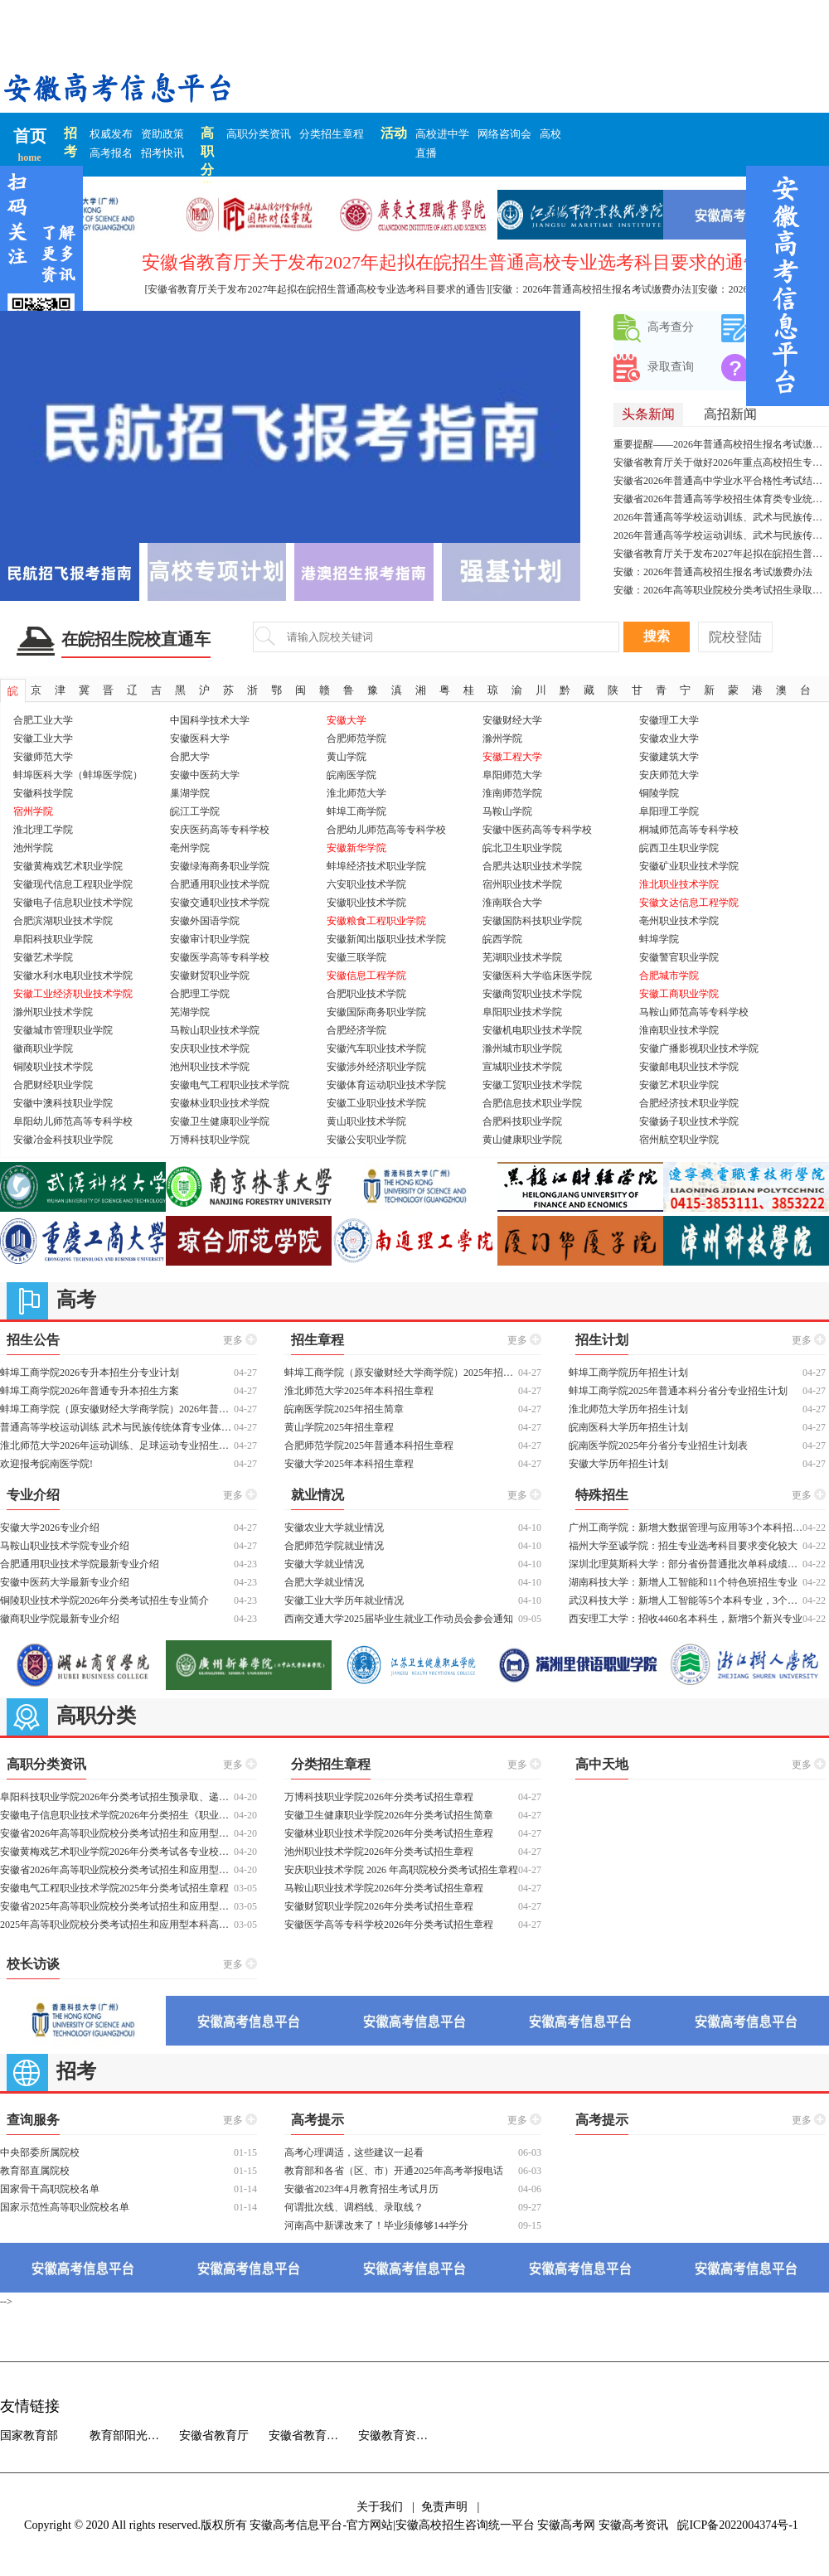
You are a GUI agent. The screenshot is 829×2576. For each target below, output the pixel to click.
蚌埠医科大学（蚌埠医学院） (78, 775)
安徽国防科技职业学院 (532, 921)
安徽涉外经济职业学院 (376, 1067)
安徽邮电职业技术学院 (689, 1067)
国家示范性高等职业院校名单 (64, 2207)
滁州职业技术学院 (53, 1012)
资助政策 (162, 134)
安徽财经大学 (512, 720)
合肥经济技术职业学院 (689, 1103)
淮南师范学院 (512, 793)
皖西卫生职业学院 (679, 848)
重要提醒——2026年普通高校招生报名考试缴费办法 (721, 444)
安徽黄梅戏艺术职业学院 (68, 866)
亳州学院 (190, 848)
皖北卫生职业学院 (522, 848)
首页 (29, 136)
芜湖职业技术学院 (522, 957)
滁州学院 (502, 738)
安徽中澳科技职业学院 (63, 1103)
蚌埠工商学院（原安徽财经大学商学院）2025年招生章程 (401, 1372)
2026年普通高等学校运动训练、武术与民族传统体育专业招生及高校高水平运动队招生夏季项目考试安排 (721, 517)
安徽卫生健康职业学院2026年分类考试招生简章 (388, 1815)
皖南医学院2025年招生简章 (344, 1409)
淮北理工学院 (43, 829)
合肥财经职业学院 (53, 1085)
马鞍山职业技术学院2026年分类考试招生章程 (383, 1888)
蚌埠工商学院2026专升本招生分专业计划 (89, 1372)
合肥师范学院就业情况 (334, 1546)
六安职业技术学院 (366, 884)
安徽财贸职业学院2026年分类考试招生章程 (378, 1906)
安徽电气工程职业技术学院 (229, 1085)
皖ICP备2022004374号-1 (737, 2525)
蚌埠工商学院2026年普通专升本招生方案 (89, 1391)
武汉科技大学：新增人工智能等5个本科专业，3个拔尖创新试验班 (685, 1600)
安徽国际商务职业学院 (376, 1012)
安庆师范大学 (669, 775)
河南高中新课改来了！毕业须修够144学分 (376, 2225)
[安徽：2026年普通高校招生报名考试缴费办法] (593, 289)
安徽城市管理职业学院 (63, 1030)
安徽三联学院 (356, 957)
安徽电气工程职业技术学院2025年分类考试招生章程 (114, 1888)
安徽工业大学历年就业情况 (344, 1600)
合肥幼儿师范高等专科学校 (386, 829)
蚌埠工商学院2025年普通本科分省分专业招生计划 (678, 1391)
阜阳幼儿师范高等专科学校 (73, 1121)
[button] (561, 427)
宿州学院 (33, 811)
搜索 (656, 636)
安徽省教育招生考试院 (313, 2435)
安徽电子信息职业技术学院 (73, 902)
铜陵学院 (659, 793)
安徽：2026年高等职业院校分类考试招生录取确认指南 (721, 590)
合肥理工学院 (200, 994)
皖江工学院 (195, 811)
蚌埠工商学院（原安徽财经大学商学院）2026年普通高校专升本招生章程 (117, 1409)
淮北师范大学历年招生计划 (628, 1409)
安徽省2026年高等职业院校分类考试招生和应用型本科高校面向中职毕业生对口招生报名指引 (117, 1870)
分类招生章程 (331, 134)
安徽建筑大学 (669, 757)
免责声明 (444, 2507)
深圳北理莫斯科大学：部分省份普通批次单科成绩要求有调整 (685, 1564)
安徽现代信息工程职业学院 (73, 884)
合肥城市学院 (669, 975)
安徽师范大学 (43, 757)
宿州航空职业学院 (679, 1139)
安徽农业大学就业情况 (334, 1527)
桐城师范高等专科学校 (689, 829)
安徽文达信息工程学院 (689, 902)
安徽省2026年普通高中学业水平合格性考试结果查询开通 (721, 481)
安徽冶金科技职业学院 (63, 1139)
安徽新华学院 (356, 848)
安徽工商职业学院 (679, 994)
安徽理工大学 (669, 720)
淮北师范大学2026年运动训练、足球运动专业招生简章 (117, 1445)
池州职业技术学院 (210, 1067)
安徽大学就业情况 (324, 1564)
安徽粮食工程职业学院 (376, 921)
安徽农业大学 (669, 738)
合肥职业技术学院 (366, 994)
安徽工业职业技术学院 (376, 1103)
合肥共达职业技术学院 (532, 866)
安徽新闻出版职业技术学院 (386, 939)
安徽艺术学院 (43, 957)
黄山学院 (346, 757)
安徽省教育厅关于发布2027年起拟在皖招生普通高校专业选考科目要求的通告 (721, 553)
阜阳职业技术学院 (522, 1012)
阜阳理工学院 (669, 811)
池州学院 (33, 848)
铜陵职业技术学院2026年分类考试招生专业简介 (104, 1600)
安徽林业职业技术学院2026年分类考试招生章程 (388, 1833)
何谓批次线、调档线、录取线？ (354, 2207)
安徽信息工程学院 (366, 975)
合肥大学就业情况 (324, 1582)
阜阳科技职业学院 (53, 939)
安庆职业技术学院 (210, 1048)
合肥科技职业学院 (522, 1121)
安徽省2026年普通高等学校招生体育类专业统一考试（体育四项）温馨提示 (721, 499)
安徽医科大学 (200, 738)
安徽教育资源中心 (403, 2435)
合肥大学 (190, 757)
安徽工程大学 (512, 757)
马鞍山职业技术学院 (214, 1030)
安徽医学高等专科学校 (219, 957)
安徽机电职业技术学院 (532, 1030)
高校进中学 (442, 134)
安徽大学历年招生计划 (618, 1464)
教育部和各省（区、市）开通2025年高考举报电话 (393, 2171)
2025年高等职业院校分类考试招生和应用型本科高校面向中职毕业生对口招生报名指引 (117, 1924)
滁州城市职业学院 (522, 1048)
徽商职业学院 (43, 1048)
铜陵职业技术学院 (53, 1067)
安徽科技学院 (43, 793)
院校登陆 (735, 637)
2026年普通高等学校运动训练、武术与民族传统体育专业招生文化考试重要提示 (721, 535)
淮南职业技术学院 (679, 1030)
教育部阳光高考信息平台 (134, 2435)
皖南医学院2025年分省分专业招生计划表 (658, 1445)
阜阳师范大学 (512, 775)
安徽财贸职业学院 (210, 975)
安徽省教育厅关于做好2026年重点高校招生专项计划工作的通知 (721, 462)
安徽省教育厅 (214, 2435)
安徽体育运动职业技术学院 (386, 1085)
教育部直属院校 (35, 2171)
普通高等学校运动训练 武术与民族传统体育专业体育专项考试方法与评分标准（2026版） (117, 1427)
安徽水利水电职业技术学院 (73, 975)
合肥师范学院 (356, 738)
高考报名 (111, 153)
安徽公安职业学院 (366, 1139)
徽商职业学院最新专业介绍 (59, 1619)
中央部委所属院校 (40, 2152)
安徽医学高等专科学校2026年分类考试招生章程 (388, 1924)
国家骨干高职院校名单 (49, 2189)
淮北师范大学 (356, 793)
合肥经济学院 (356, 1030)
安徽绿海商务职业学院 (219, 866)
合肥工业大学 (43, 720)
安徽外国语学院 (205, 921)
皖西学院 (502, 939)
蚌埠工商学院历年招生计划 (628, 1372)
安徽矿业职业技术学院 (689, 866)
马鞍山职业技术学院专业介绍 (64, 1546)
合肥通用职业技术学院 (219, 884)
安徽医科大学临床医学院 (537, 975)
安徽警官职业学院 (679, 957)
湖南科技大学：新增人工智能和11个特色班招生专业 (683, 1582)
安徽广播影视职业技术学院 (699, 1048)
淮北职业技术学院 (679, 884)
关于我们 (379, 2507)
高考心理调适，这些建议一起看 (354, 2152)
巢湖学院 (190, 793)
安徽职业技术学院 (366, 902)
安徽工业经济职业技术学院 (73, 994)
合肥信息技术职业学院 (532, 1103)
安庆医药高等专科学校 (219, 829)
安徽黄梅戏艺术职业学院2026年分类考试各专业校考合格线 (117, 1851)
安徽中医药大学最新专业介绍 (64, 1582)
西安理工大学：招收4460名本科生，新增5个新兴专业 (685, 1619)
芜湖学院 (190, 1012)
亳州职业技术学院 (679, 921)
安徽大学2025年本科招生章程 (349, 1464)
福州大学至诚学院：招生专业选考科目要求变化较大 (683, 1546)
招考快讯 (162, 153)
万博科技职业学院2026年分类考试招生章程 (378, 1797)
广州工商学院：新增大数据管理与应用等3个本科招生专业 (685, 1527)
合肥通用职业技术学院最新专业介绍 (79, 1564)
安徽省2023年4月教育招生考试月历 (361, 2189)
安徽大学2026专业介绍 (49, 1527)
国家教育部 (29, 2435)
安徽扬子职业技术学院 (689, 1121)
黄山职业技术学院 (366, 1121)
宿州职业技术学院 (522, 884)
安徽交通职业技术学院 (219, 902)
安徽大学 (346, 720)
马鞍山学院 (507, 811)
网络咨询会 (504, 134)
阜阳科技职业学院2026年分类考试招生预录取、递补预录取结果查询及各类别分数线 (117, 1797)
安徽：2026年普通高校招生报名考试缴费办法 (712, 572)
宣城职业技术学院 (522, 1067)
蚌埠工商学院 (356, 811)
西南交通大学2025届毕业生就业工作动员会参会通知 (398, 1619)
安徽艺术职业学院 (679, 1085)
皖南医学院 (351, 775)
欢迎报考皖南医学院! (46, 1464)
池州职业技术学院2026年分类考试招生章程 (378, 1851)
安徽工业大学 (43, 738)
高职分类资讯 (258, 134)
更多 (240, 1339)
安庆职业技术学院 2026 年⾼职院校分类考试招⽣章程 (401, 1870)
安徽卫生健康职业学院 (219, 1121)
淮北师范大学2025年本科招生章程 (359, 1391)
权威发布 (111, 134)
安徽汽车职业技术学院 (376, 1048)
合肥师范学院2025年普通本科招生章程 (368, 1445)
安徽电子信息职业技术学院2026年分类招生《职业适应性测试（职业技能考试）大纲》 (117, 1815)
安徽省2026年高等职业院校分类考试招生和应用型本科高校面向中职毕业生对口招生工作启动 (117, 1833)
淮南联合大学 (512, 902)
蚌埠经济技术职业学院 (376, 866)
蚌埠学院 (659, 939)
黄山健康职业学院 (522, 1139)
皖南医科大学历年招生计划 (628, 1427)
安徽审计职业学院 (210, 939)
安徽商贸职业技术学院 (532, 994)
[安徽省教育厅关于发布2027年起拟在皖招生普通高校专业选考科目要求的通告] (317, 289)
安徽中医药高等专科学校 (537, 829)
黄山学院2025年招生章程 (339, 1427)
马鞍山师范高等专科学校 (694, 1012)
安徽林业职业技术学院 (219, 1103)
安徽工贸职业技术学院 (532, 1085)
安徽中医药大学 (205, 775)
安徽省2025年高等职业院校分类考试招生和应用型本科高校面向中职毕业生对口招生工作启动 (117, 1906)
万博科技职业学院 (210, 1139)
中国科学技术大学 (210, 720)
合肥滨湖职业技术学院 (63, 921)
